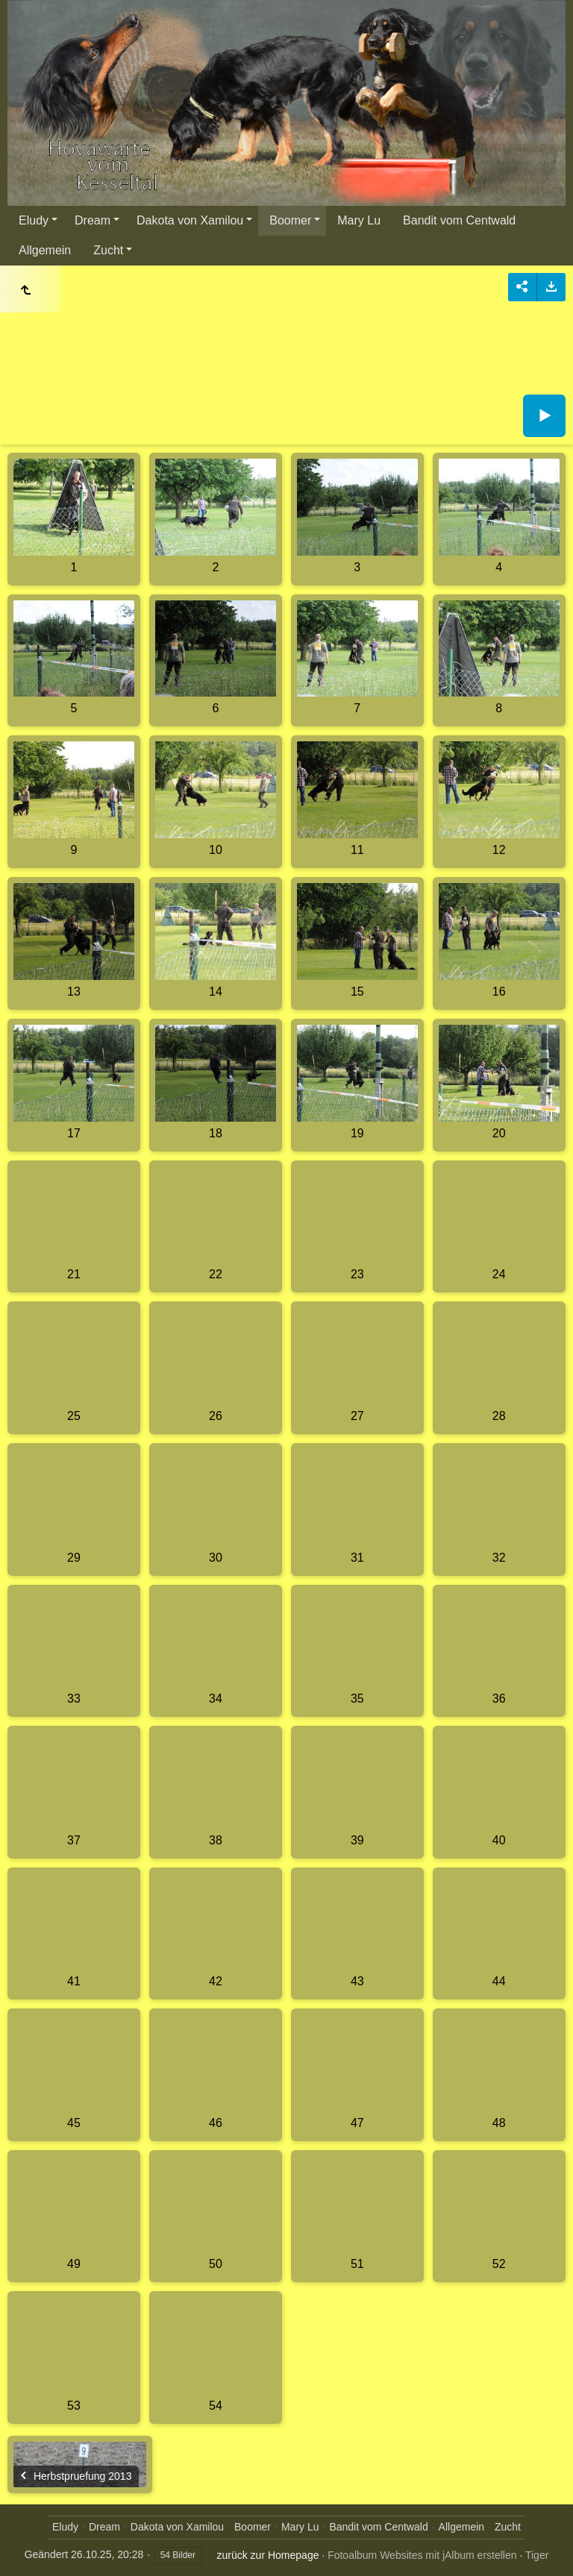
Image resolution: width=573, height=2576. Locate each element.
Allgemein (45, 250)
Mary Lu (359, 220)
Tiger (536, 2555)
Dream (92, 220)
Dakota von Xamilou (190, 220)
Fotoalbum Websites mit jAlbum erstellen (422, 2555)
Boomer (290, 220)
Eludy (33, 220)
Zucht (108, 250)
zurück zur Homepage (268, 2555)
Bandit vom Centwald (459, 220)
